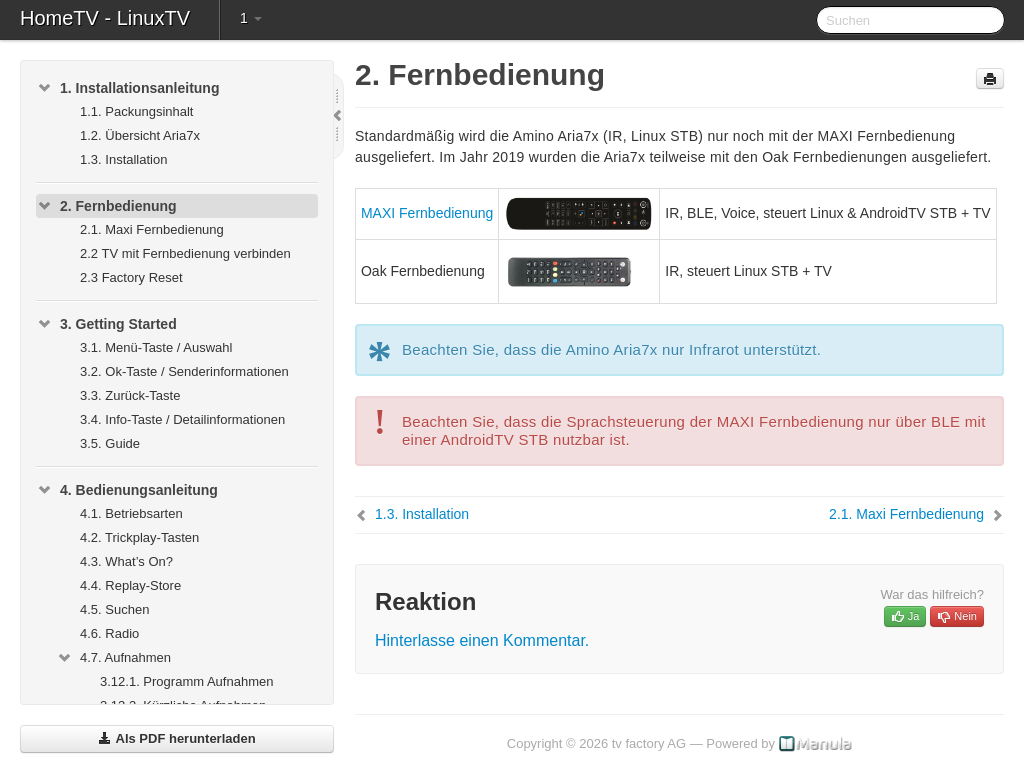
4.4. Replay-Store (130, 585)
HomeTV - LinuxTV (105, 18)
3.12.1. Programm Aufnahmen (186, 681)
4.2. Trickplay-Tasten (139, 537)
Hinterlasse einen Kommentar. (482, 640)
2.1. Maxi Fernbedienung (152, 229)
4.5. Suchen (114, 609)
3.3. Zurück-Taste (130, 395)
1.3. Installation (123, 159)
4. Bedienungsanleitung (127, 490)
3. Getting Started (106, 324)
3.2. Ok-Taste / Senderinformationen (184, 371)
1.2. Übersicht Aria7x (140, 135)
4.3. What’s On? (126, 561)
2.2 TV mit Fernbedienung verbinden (185, 253)
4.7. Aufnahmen (113, 658)
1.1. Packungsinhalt (136, 111)
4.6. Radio (109, 633)
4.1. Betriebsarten (131, 513)
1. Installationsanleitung (127, 88)
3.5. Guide (110, 443)
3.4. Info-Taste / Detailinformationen (182, 419)
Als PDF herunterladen (176, 738)
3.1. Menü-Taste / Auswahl (156, 347)
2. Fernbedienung (106, 206)
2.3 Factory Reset (131, 277)
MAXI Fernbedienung (427, 213)
